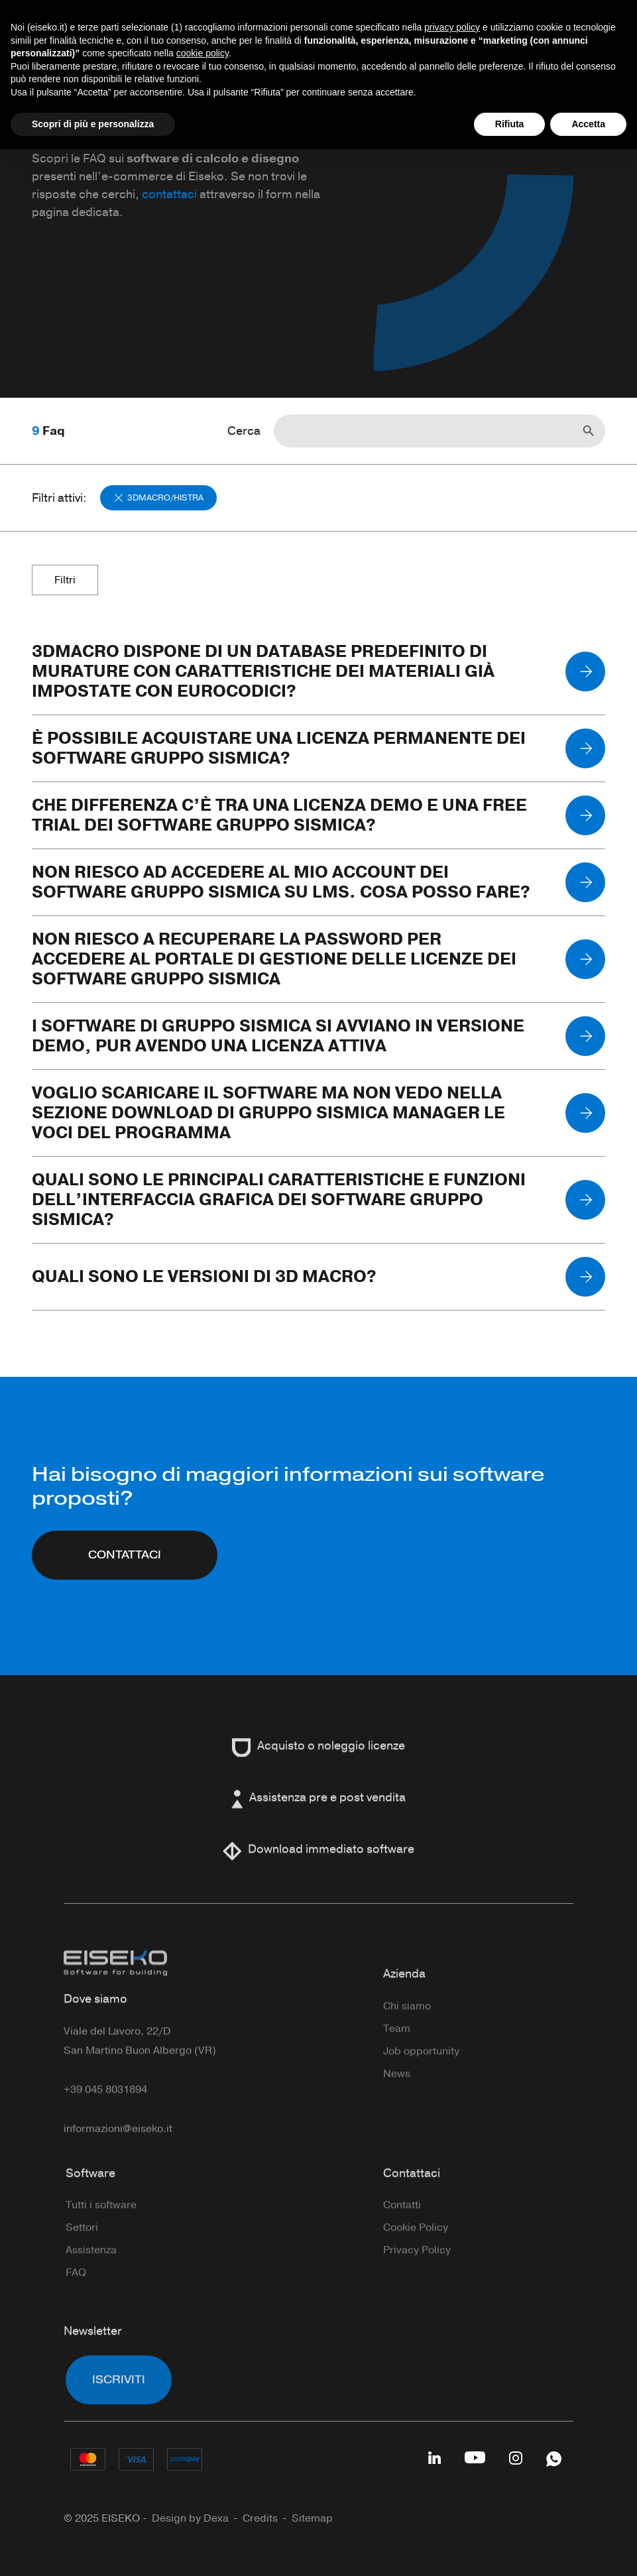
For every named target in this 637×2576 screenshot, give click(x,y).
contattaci (169, 194)
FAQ (76, 2301)
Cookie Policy (415, 2256)
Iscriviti (118, 2408)
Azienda (404, 2003)
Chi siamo (407, 2035)
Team (396, 2057)
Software (90, 2202)
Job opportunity (421, 2080)
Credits (260, 2518)
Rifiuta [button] (509, 124)
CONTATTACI (124, 1568)
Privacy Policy (417, 2279)
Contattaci (411, 2202)
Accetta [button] (588, 124)
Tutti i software (101, 2234)
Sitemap (312, 2518)
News (396, 2102)
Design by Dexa (190, 2518)
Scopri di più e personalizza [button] (93, 124)
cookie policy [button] (202, 53)
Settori (82, 2256)
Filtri (65, 580)
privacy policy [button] (452, 27)
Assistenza (91, 2279)
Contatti (402, 2234)
